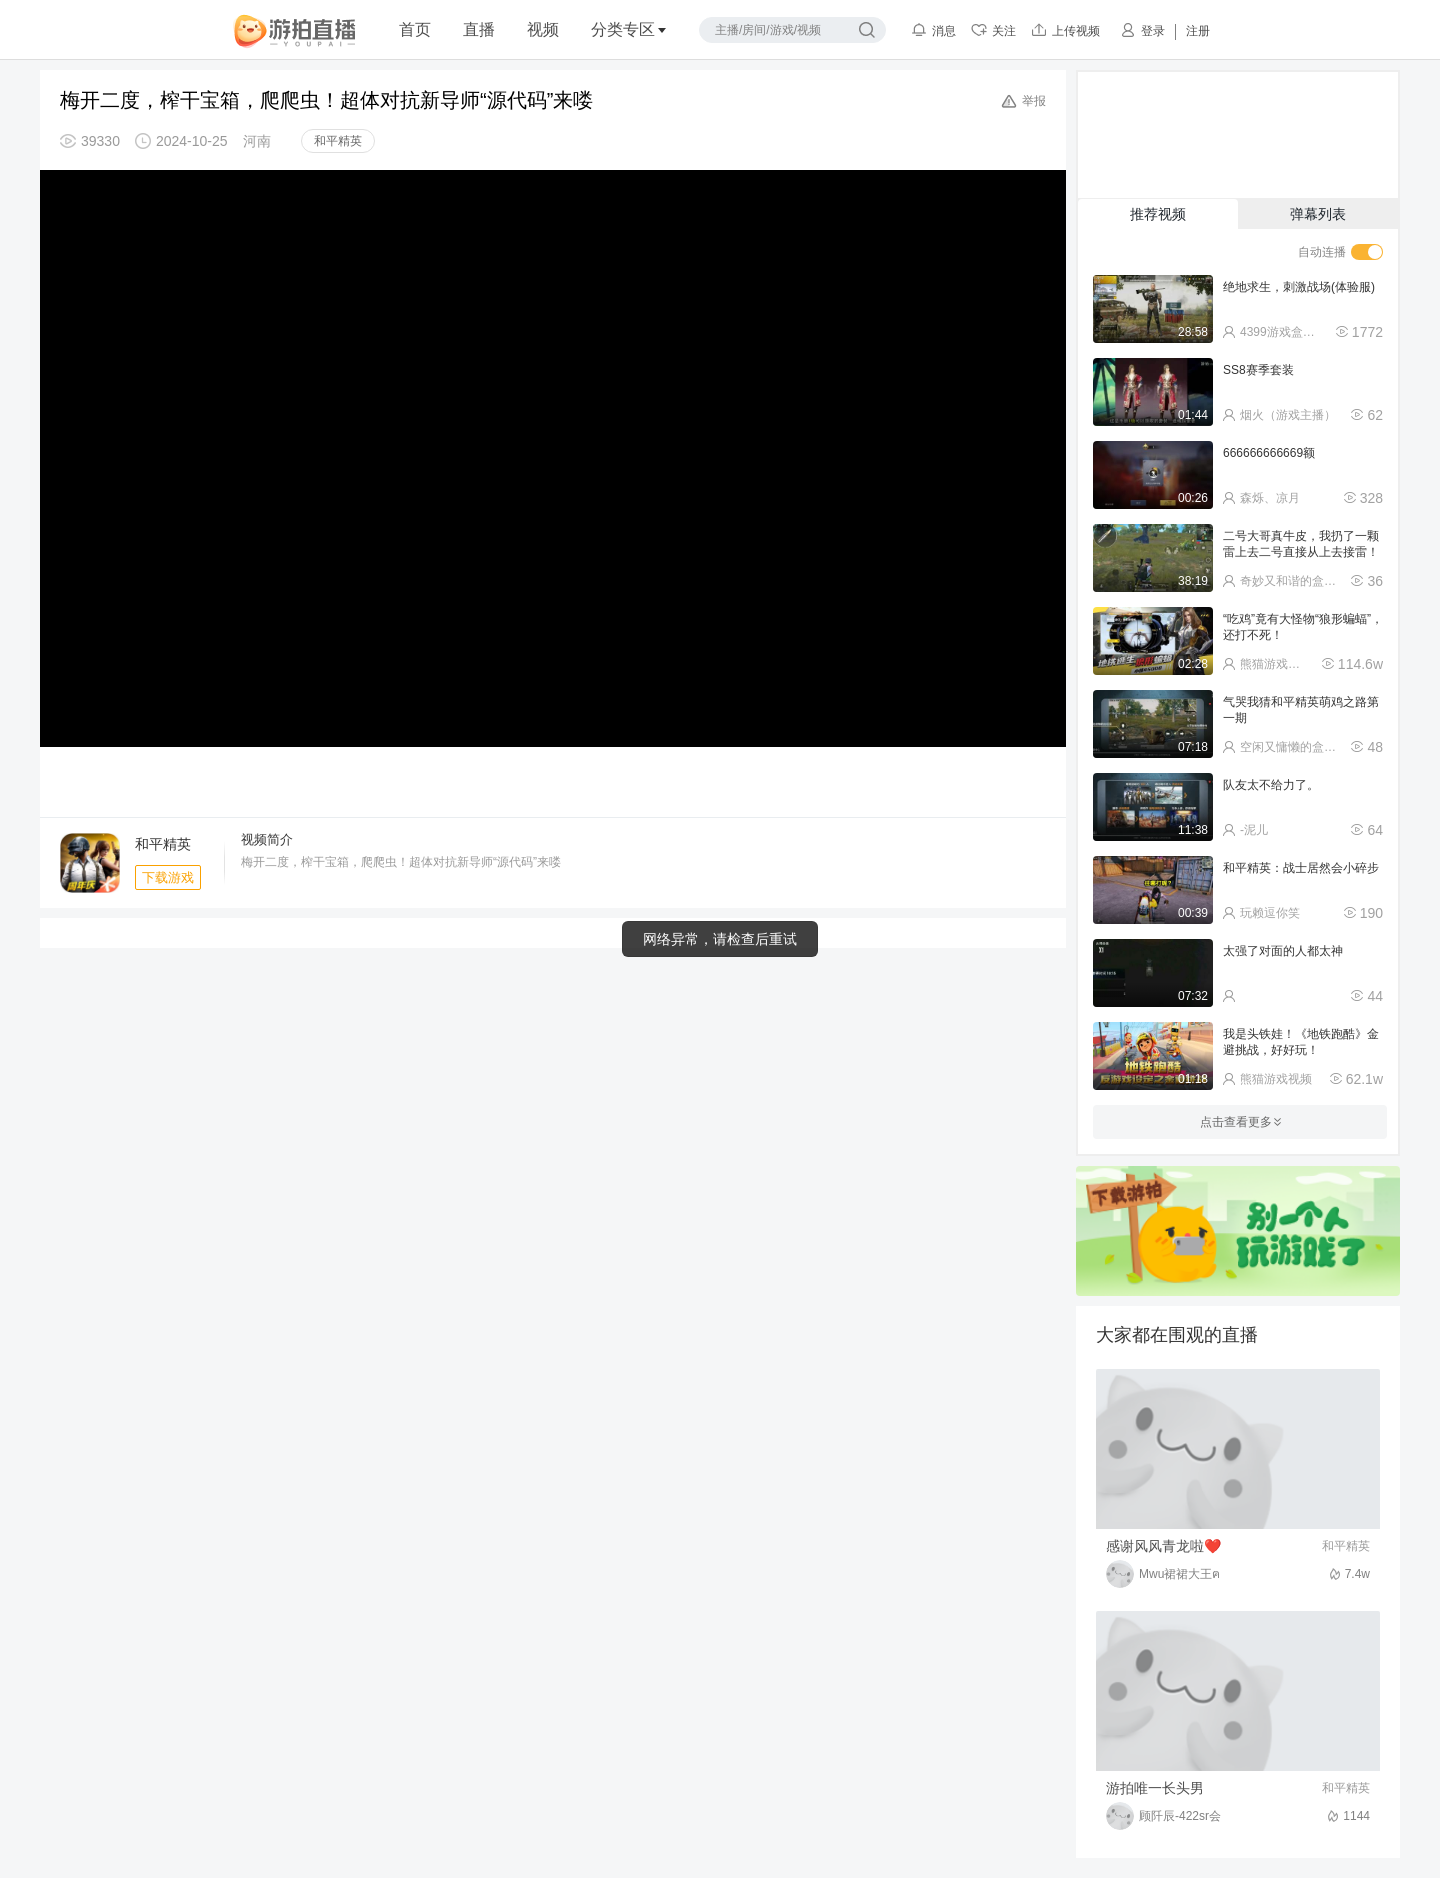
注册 (1198, 31)
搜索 (867, 30)
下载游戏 (168, 877)
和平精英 (338, 141)
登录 (1142, 30)
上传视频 (1065, 30)
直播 (479, 29)
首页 (415, 29)
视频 (543, 29)
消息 (933, 30)
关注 (993, 30)
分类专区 (628, 29)
